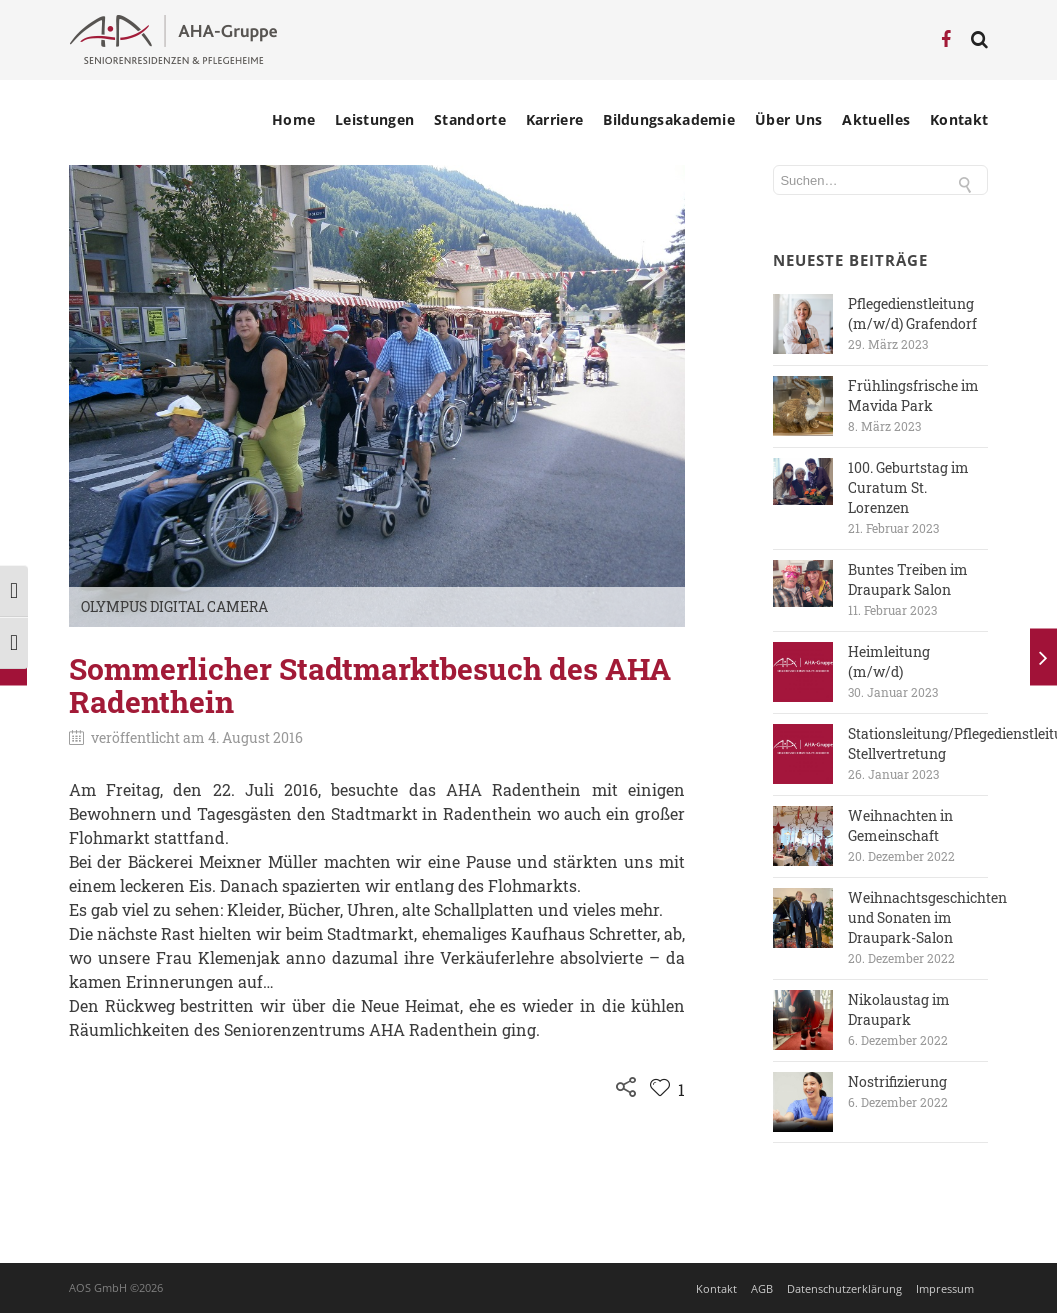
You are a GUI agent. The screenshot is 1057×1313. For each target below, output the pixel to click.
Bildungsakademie (669, 120)
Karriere (554, 120)
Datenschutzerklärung (844, 1288)
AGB (762, 1288)
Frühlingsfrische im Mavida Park (913, 395)
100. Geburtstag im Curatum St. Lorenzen (908, 487)
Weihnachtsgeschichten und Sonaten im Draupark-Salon (927, 917)
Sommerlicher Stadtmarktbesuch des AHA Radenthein (370, 685)
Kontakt (959, 120)
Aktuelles (876, 120)
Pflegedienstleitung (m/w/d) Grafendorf (912, 313)
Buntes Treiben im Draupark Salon (908, 579)
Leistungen (374, 120)
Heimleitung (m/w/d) (889, 661)
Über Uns (788, 120)
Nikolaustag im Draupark (899, 1009)
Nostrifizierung (897, 1081)
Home (293, 120)
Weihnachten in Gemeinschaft (900, 825)
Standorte (470, 120)
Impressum (945, 1288)
